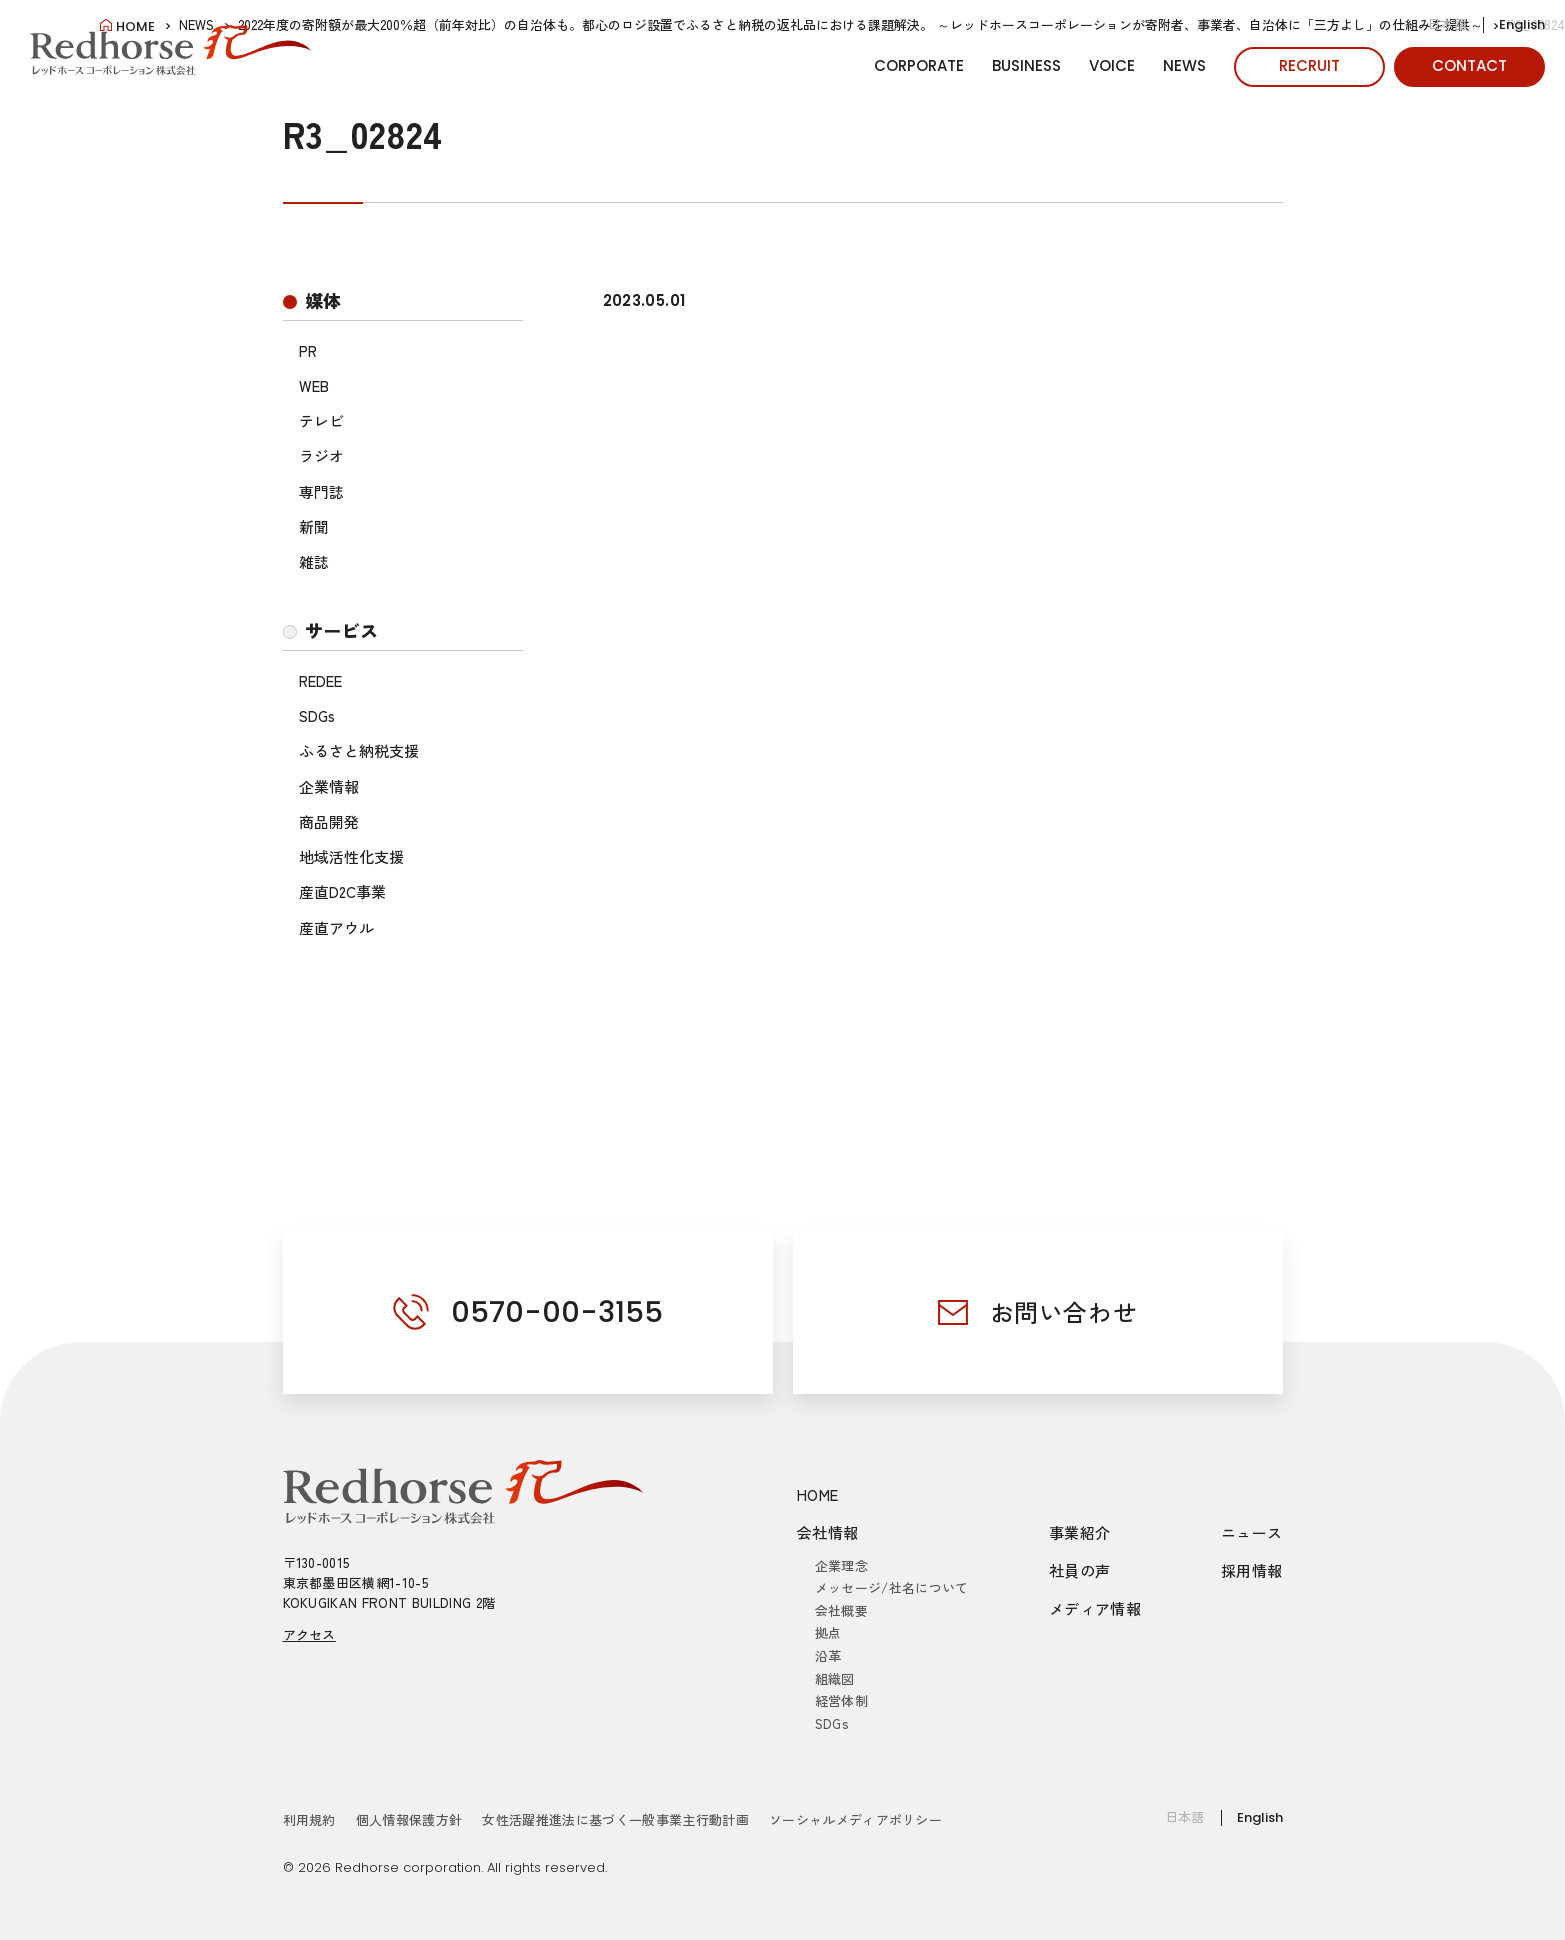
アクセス (309, 1634)
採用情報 (1252, 1570)
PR (308, 350)
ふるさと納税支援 (359, 750)
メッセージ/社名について (892, 1587)
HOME (818, 1494)
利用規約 (309, 1819)
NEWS (1184, 65)
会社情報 (828, 1532)
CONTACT (1469, 65)
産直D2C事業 (342, 891)
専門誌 (321, 491)
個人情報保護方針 (409, 1819)
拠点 (828, 1632)
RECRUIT (1309, 65)
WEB (314, 385)
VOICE (1112, 65)
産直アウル (336, 927)
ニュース (1252, 1532)
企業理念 (841, 1565)
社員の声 (1080, 1570)
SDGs (317, 715)
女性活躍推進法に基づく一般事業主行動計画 (615, 1819)
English (1522, 24)
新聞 (314, 526)
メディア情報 (1095, 1608)
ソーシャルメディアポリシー (855, 1819)
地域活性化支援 (351, 856)
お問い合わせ (1064, 1311)
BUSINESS (1026, 65)
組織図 (835, 1678)
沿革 (828, 1655)
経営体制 (841, 1700)
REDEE (320, 680)
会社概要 (841, 1610)
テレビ (321, 420)
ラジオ (321, 455)
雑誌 (314, 561)
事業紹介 (1080, 1532)
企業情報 (329, 786)
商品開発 (329, 821)
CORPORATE (919, 65)
